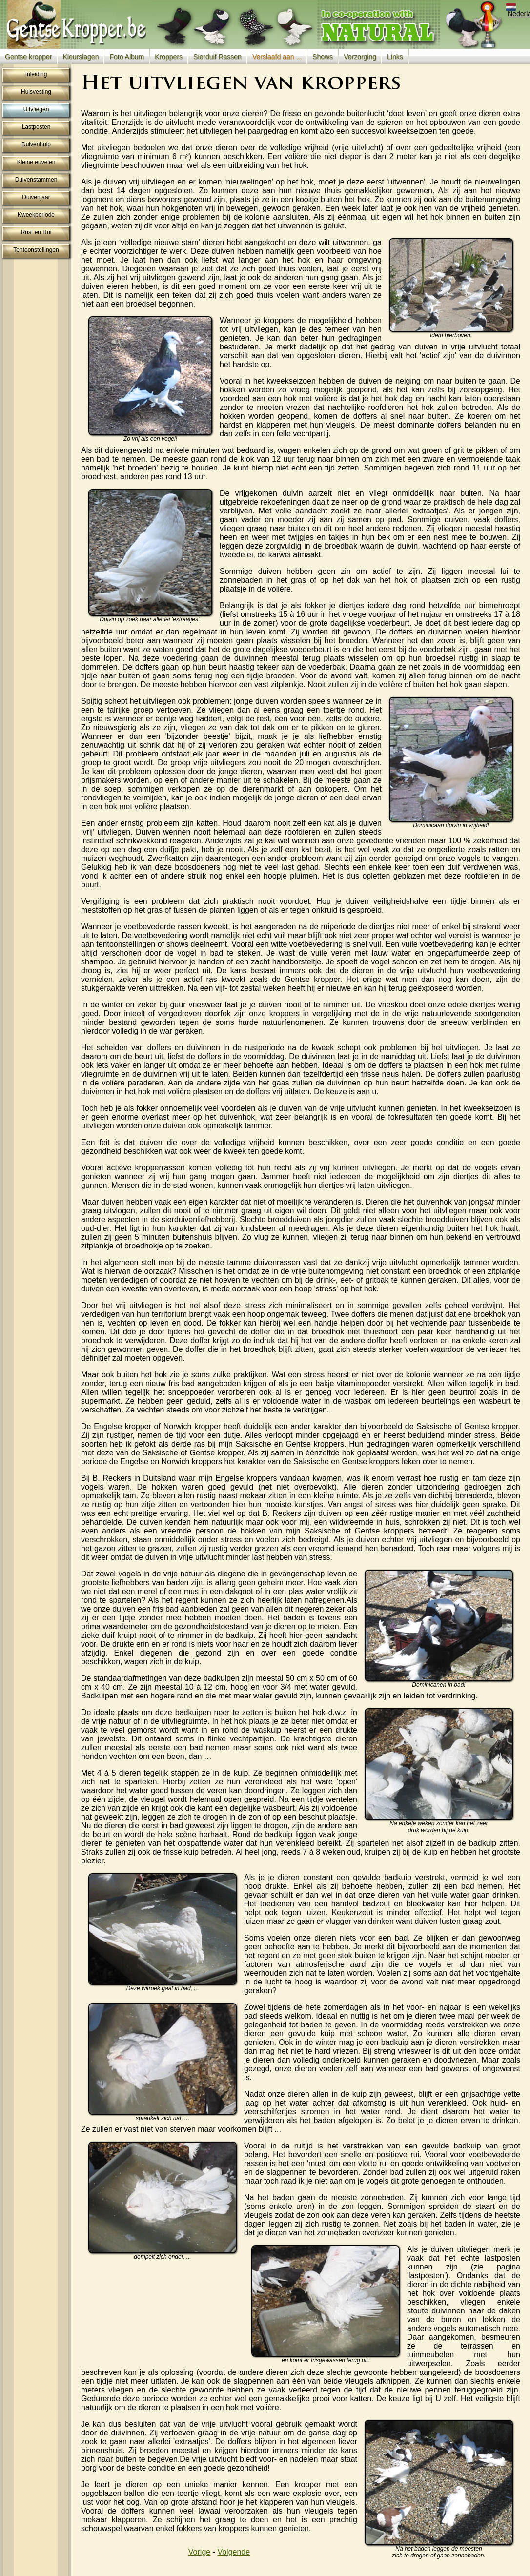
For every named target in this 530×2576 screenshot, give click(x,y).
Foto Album (126, 57)
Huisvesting (36, 91)
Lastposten (36, 126)
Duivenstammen (36, 179)
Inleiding (36, 74)
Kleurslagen (81, 57)
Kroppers (169, 57)
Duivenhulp (36, 144)
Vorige (199, 2552)
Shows (322, 57)
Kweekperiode (36, 214)
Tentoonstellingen (36, 249)
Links (395, 57)
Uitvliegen (36, 109)
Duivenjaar (36, 197)
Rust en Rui (36, 232)
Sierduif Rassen (217, 57)
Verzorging (360, 57)
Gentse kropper (28, 57)
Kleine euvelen (36, 162)
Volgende (233, 2552)
